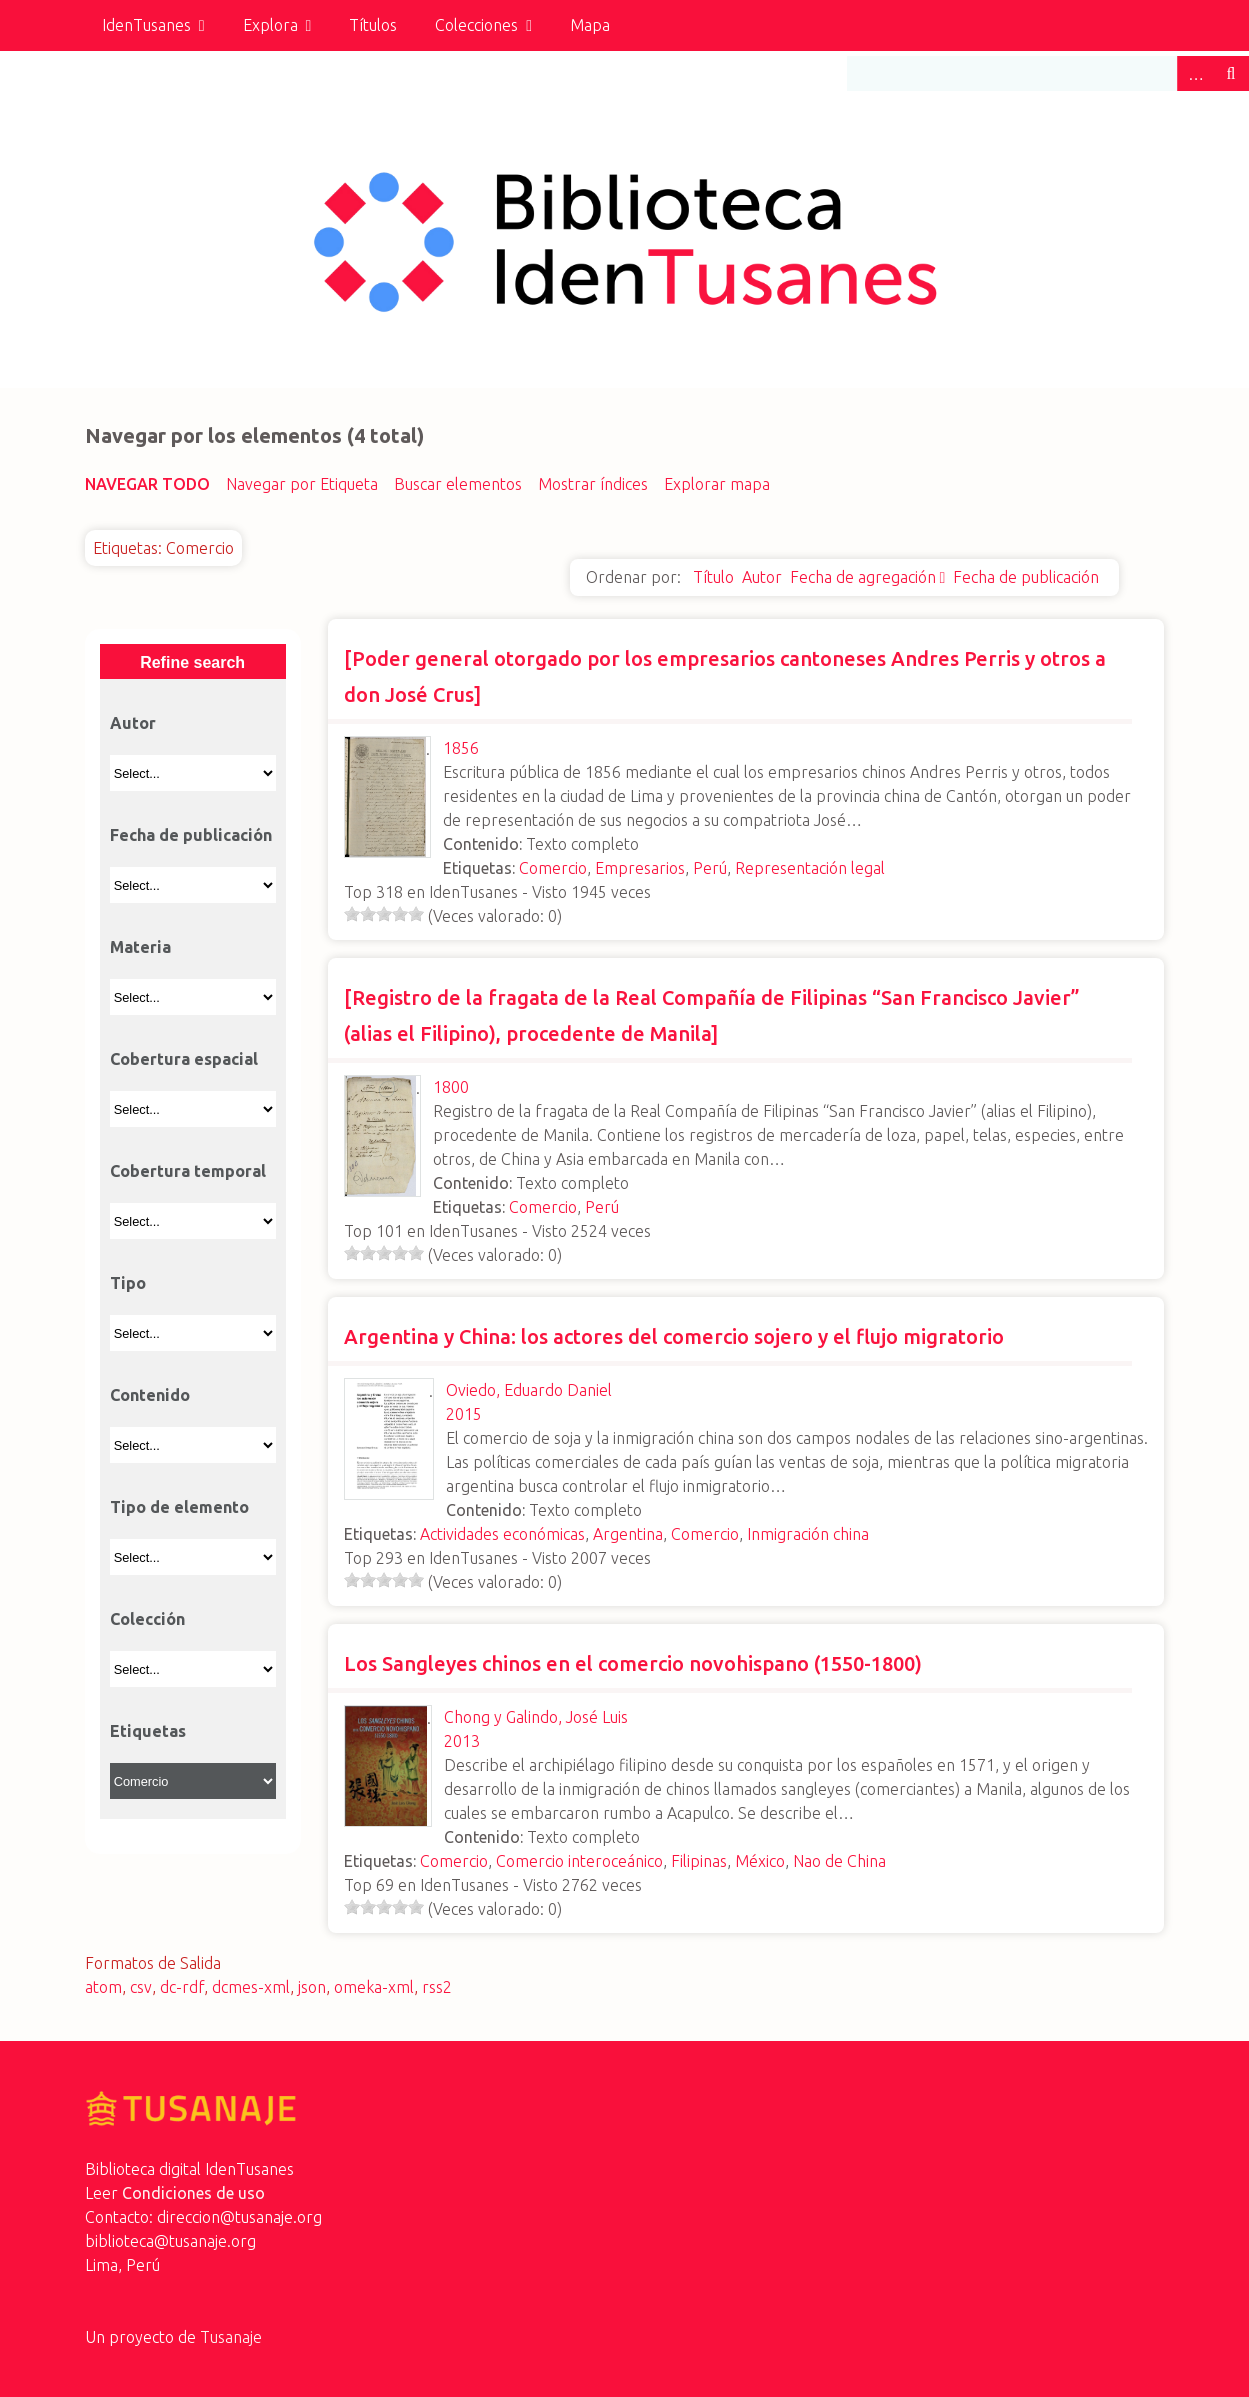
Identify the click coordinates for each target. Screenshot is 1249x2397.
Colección (147, 1619)
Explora (270, 25)
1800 (451, 1087)
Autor (762, 577)
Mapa (590, 25)
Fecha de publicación (1026, 577)
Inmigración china (808, 1534)
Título (713, 577)
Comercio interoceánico (579, 1861)
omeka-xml (374, 1987)
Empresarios (640, 868)
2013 (462, 1741)
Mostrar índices (593, 484)
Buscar (1231, 73)
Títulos (373, 25)
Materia (140, 947)
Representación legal (810, 868)
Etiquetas (148, 1731)
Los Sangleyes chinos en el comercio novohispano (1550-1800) (633, 1663)
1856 (461, 748)
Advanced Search (1195, 73)
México (760, 1861)
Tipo (128, 1283)
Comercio (553, 868)
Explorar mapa (717, 484)
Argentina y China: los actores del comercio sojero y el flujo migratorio (674, 1336)
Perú (710, 868)
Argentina (628, 1534)
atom (103, 1987)
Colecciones (476, 25)
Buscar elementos (458, 484)
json (312, 1987)
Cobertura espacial (184, 1059)
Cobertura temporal (188, 1171)
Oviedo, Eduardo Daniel (529, 1390)
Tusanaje (231, 2337)
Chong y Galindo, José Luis (536, 1717)
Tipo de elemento (179, 1507)
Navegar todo (147, 484)
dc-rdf (182, 1987)
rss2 (437, 1987)
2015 (464, 1414)
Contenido (150, 1395)
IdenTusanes (146, 25)
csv (141, 1987)
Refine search (192, 662)
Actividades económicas (502, 1534)
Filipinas (699, 1861)
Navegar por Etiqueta (302, 484)
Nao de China (839, 1861)
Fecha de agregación (863, 577)
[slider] (384, 914)
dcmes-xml (251, 1987)
